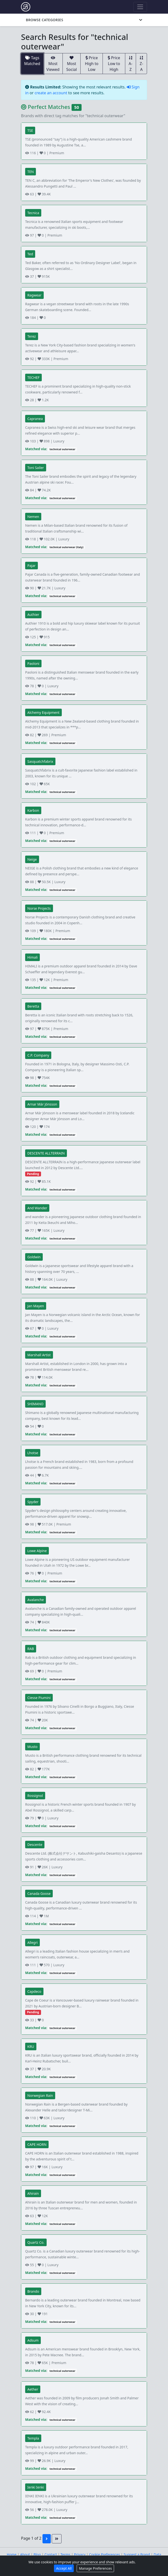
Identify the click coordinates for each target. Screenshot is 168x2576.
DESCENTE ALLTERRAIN (46, 1153)
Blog (37, 2554)
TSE (30, 130)
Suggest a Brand (137, 2554)
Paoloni (33, 663)
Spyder (32, 1501)
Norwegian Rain (40, 2095)
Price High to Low (91, 63)
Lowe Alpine (37, 1550)
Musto (32, 1746)
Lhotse (32, 1452)
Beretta (33, 1006)
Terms (65, 2554)
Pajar (31, 565)
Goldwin (34, 1257)
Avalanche (35, 1599)
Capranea (35, 418)
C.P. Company (38, 1055)
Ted (30, 254)
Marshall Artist (39, 1355)
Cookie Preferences (104, 2554)
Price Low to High (114, 63)
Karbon (33, 810)
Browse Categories (84, 20)
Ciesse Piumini (39, 1697)
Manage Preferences (95, 2568)
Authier (33, 614)
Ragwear (34, 295)
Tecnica (33, 212)
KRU (30, 2046)
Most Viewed (53, 64)
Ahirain (33, 2193)
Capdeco (34, 1991)
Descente (34, 1844)
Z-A (141, 64)
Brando (33, 2291)
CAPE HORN (36, 2144)
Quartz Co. (35, 2242)
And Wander (37, 1208)
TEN (30, 171)
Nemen (33, 516)
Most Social (71, 64)
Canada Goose (39, 1893)
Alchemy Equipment (43, 712)
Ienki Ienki (35, 2487)
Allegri (32, 1942)
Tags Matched (32, 60)
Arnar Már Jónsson (42, 1104)
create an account (51, 92)
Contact (50, 2554)
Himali (32, 957)
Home (12, 2554)
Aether (32, 2389)
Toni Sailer (35, 467)
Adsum (33, 2340)
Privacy (79, 2554)
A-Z (130, 64)
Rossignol (35, 1795)
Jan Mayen (35, 1306)
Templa (33, 2438)
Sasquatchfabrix (40, 761)
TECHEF (33, 377)
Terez (31, 336)
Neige (32, 859)
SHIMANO (35, 1404)
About (25, 2554)
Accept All (64, 2568)
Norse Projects (39, 908)
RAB (30, 1648)
